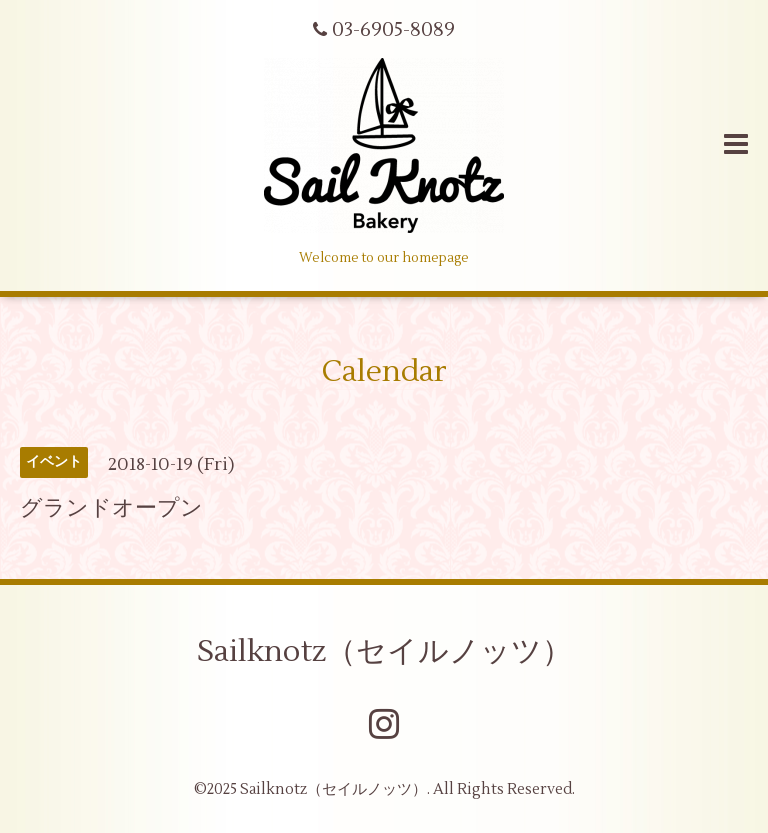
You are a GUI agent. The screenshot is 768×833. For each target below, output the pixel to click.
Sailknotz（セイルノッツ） (384, 651)
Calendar (384, 371)
